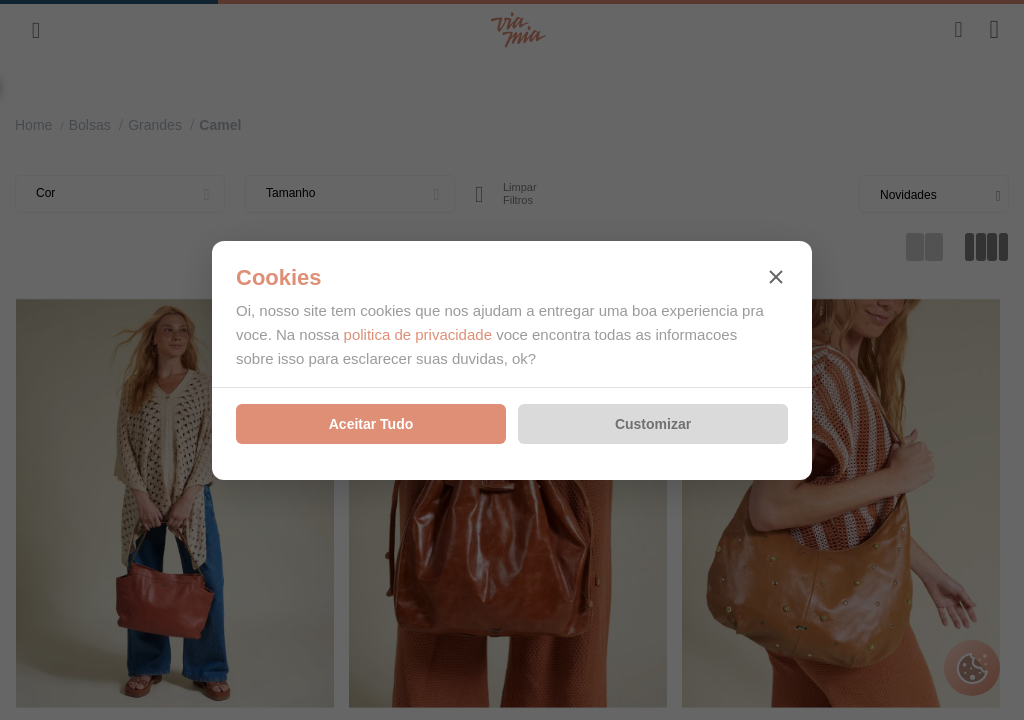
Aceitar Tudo (371, 424)
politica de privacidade (418, 334)
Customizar (653, 424)
